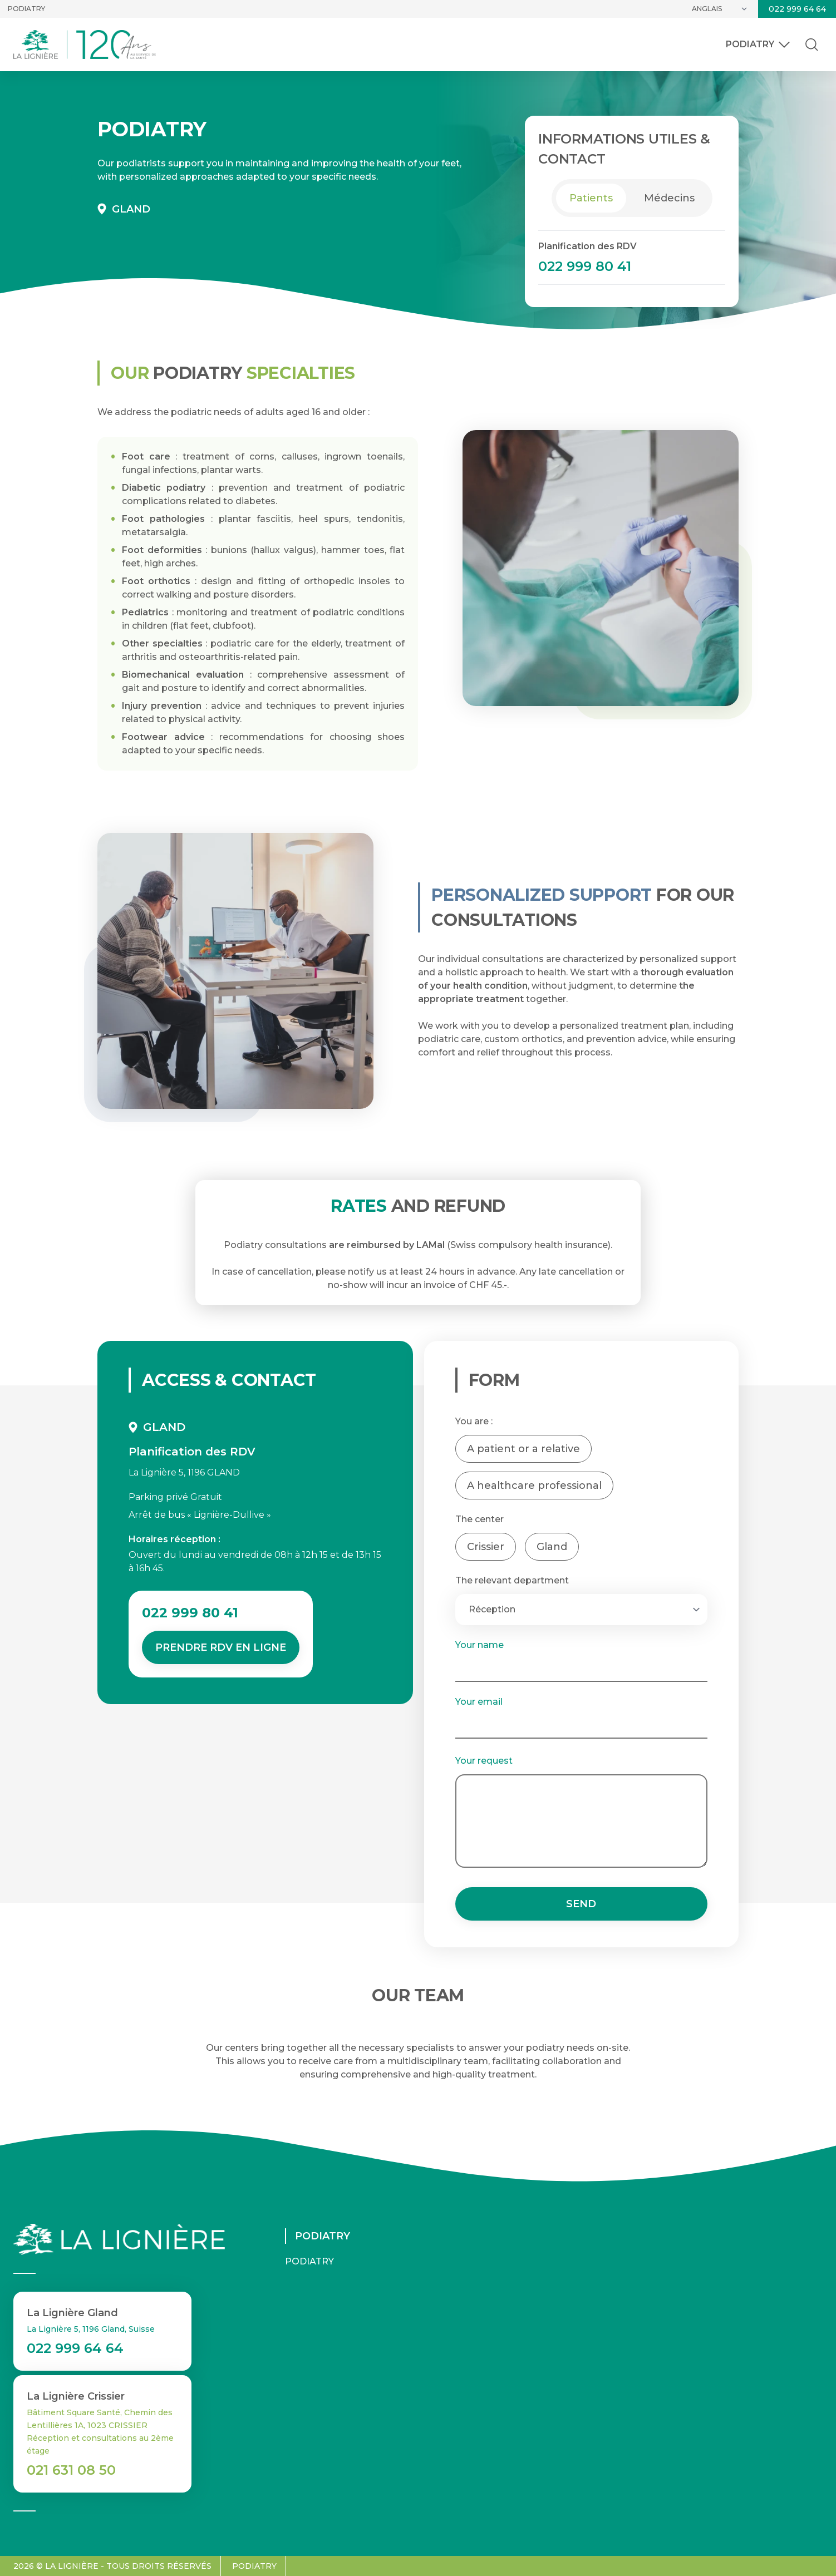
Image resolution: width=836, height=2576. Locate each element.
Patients (591, 198)
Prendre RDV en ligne (220, 1647)
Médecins (669, 198)
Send (581, 1904)
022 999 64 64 (797, 9)
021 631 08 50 (71, 2470)
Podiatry (26, 8)
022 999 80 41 (584, 266)
